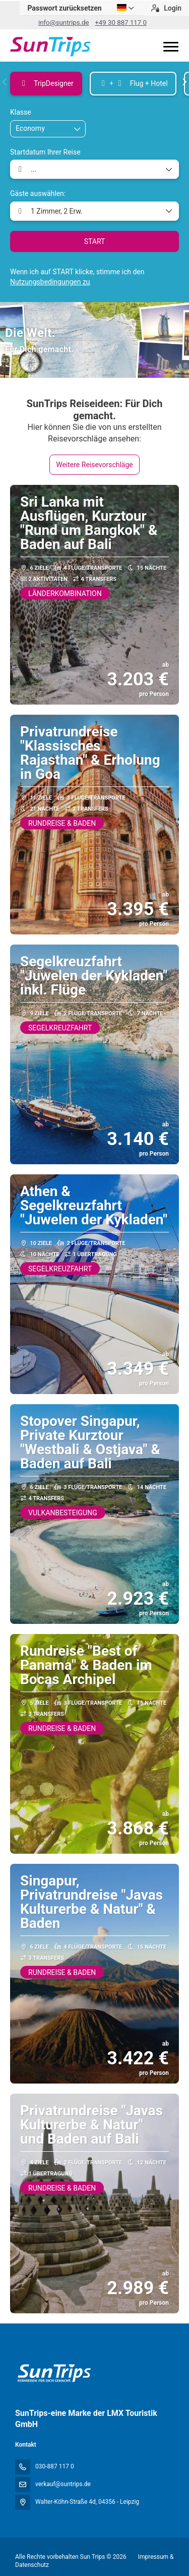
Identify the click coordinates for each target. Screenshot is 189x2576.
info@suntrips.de (63, 22)
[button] (5, 82)
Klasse (20, 112)
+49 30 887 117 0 (121, 22)
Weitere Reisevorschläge (94, 465)
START (94, 241)
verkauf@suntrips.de (63, 2484)
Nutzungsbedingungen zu (50, 282)
